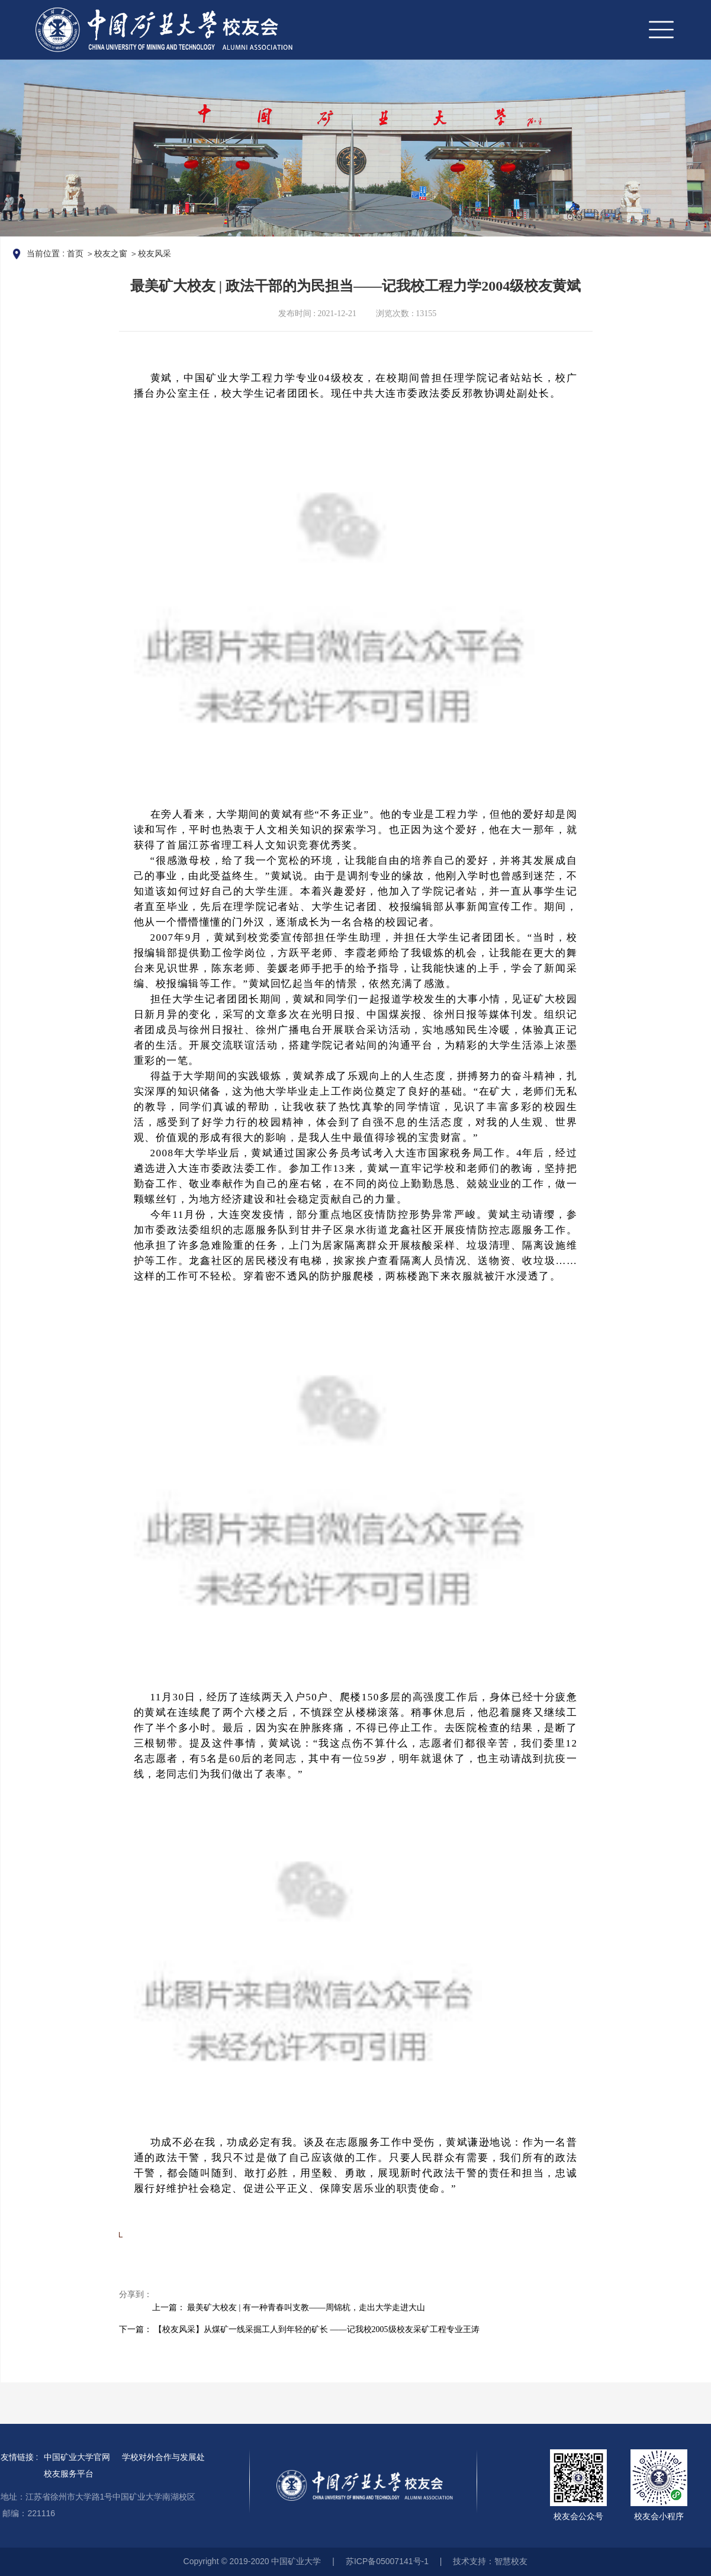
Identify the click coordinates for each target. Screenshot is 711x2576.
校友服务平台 (69, 2473)
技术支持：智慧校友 (490, 2561)
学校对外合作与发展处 (163, 2457)
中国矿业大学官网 (77, 2457)
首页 (75, 253)
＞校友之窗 (106, 253)
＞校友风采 (150, 253)
